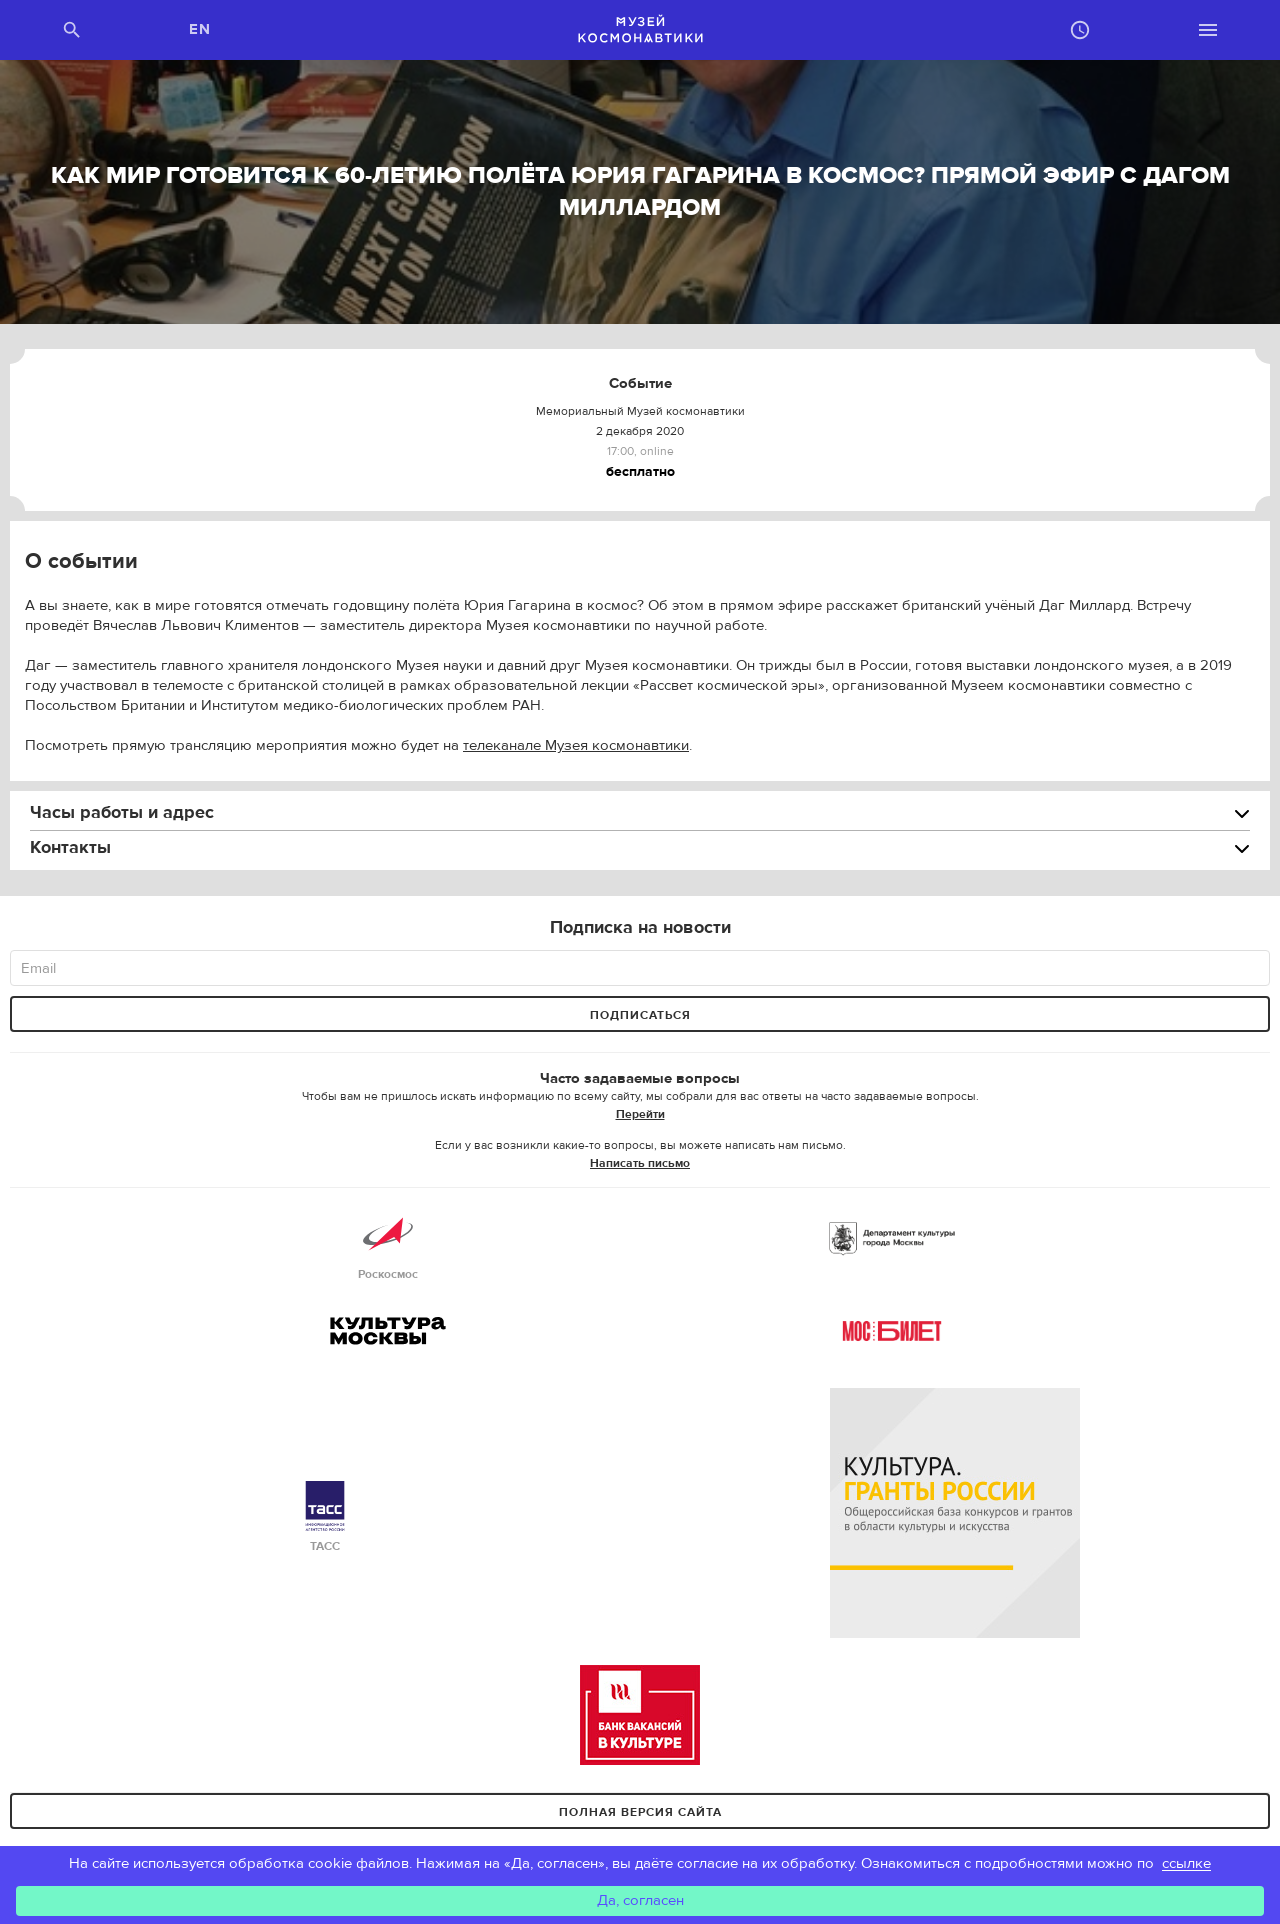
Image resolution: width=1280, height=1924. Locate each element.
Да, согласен (640, 1900)
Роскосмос (388, 1245)
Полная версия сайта (640, 1812)
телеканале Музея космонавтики (576, 745)
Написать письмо (640, 1163)
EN (200, 29)
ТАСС (325, 1517)
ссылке (1186, 1863)
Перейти (640, 1114)
